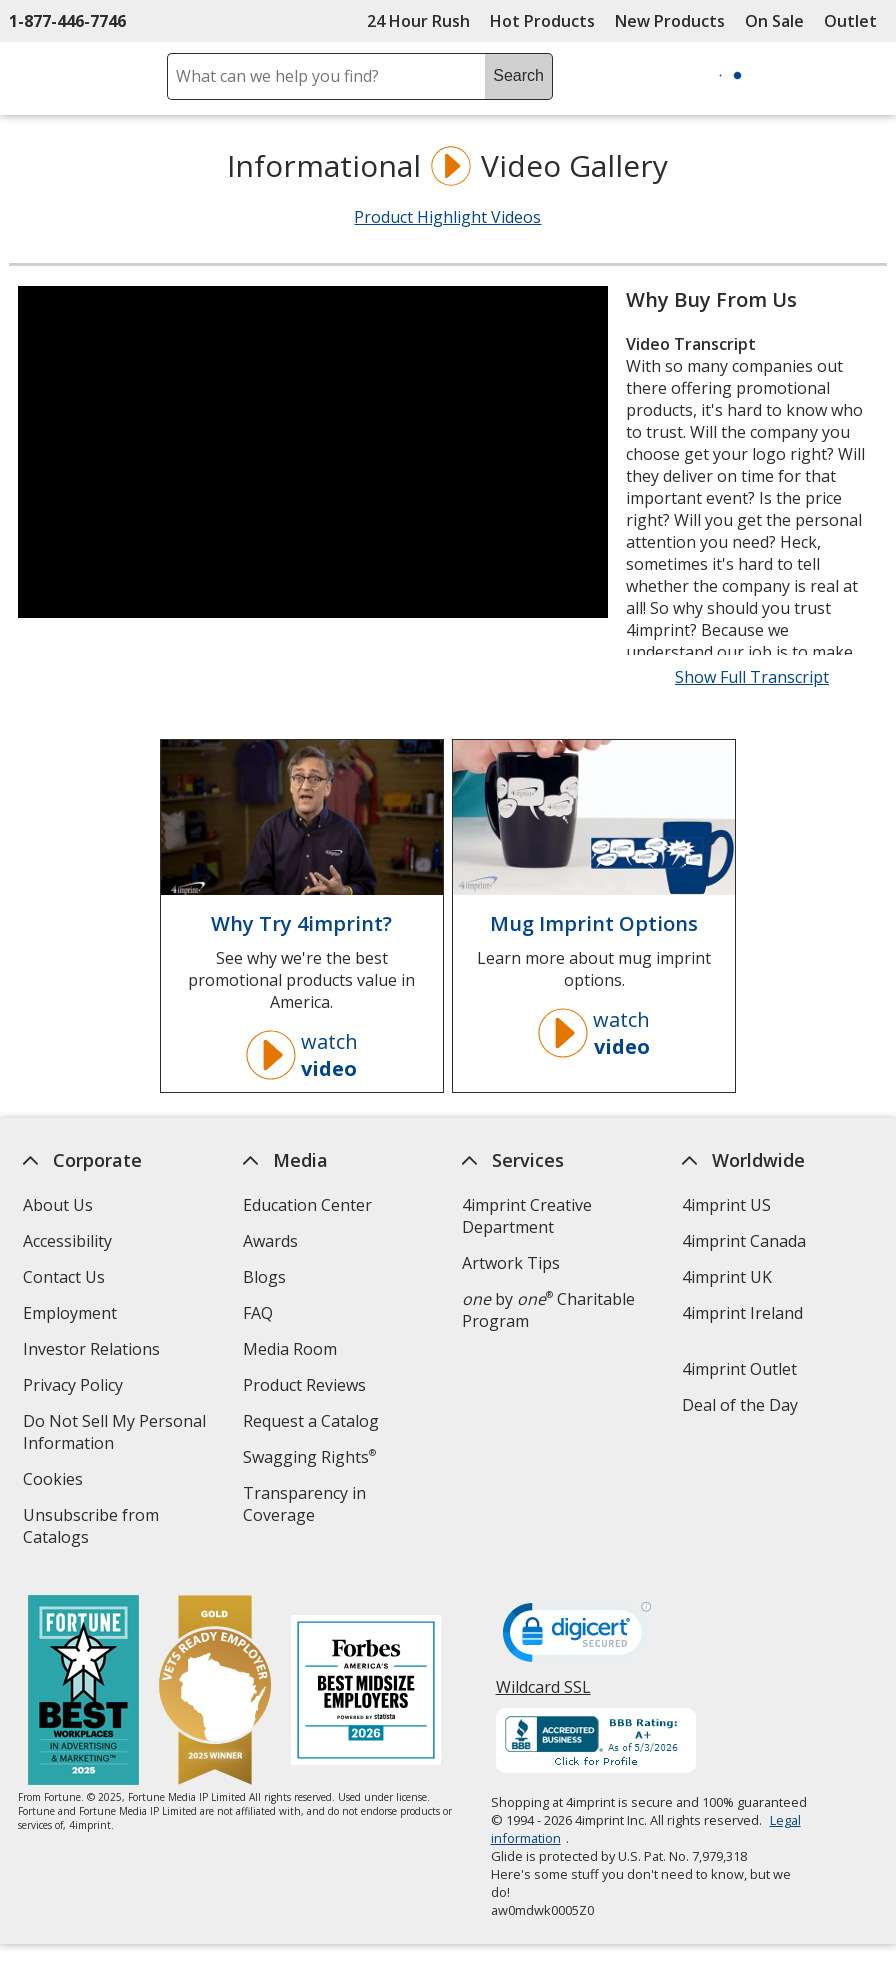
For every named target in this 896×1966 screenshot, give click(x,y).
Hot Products (542, 21)
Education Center (307, 1205)
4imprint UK (727, 1277)
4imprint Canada (744, 1241)
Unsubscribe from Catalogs (91, 1528)
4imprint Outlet (739, 1369)
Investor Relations (94, 1351)
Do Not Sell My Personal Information (114, 1434)
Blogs (264, 1277)
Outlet (855, 21)
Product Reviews (304, 1385)
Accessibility (67, 1241)
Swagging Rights (309, 1457)
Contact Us (64, 1277)
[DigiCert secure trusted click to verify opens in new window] (577, 1638)
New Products (670, 21)
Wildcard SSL (543, 1694)
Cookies (55, 1481)
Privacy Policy (75, 1387)
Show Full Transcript (752, 677)
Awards (270, 1241)
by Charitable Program (548, 1310)
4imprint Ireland (742, 1313)
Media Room (290, 1349)
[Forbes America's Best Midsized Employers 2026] (366, 1692)
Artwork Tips (511, 1263)
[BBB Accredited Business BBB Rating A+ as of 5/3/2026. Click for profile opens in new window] (596, 1743)
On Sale (774, 21)
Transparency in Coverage (307, 1506)
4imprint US (726, 1205)
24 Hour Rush (418, 21)
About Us (58, 1205)
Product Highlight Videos (447, 217)
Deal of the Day (740, 1405)
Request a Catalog (311, 1421)
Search (518, 75)
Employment (70, 1313)
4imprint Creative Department (527, 1216)
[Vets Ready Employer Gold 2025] (215, 1692)
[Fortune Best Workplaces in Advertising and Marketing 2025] (83, 1692)
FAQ (258, 1313)
